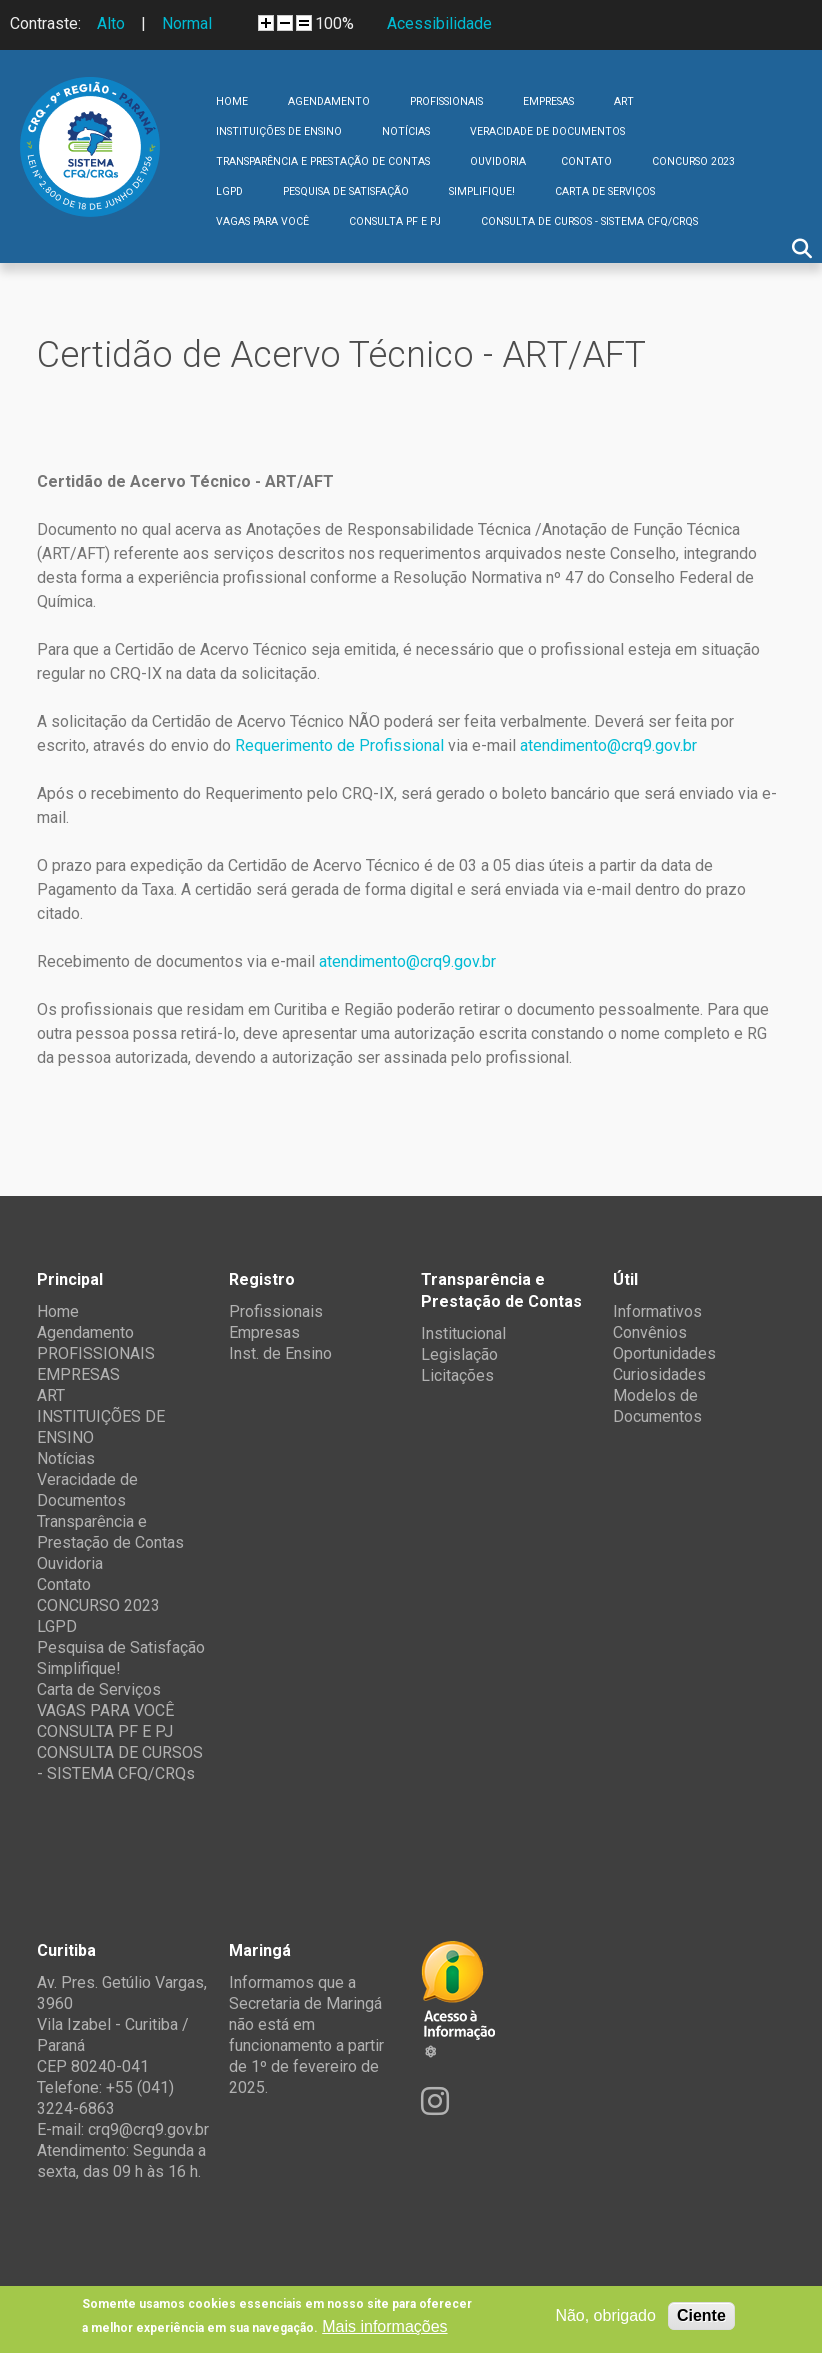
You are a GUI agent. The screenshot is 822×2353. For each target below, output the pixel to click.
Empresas (264, 1332)
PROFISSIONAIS (446, 101)
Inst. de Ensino (280, 1353)
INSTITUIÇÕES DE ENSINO (279, 131)
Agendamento (329, 101)
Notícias (406, 131)
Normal (187, 23)
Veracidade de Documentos (547, 131)
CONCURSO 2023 (693, 161)
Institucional (463, 1333)
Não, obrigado (605, 2315)
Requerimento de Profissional (339, 745)
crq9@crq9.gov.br (148, 2129)
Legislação (459, 1354)
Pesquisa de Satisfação (346, 191)
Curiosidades (659, 1374)
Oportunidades (664, 1353)
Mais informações (384, 2326)
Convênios (650, 1332)
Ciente (701, 2315)
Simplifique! (482, 191)
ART (624, 101)
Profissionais (276, 1311)
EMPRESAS (548, 101)
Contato (586, 161)
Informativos (657, 1311)
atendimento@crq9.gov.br (608, 745)
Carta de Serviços (605, 191)
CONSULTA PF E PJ (395, 221)
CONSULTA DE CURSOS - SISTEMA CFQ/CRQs (589, 221)
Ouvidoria (498, 161)
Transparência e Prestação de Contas (323, 161)
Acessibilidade (439, 23)
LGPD (229, 191)
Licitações (457, 1375)
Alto (111, 23)
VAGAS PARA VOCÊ (262, 221)
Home (232, 101)
